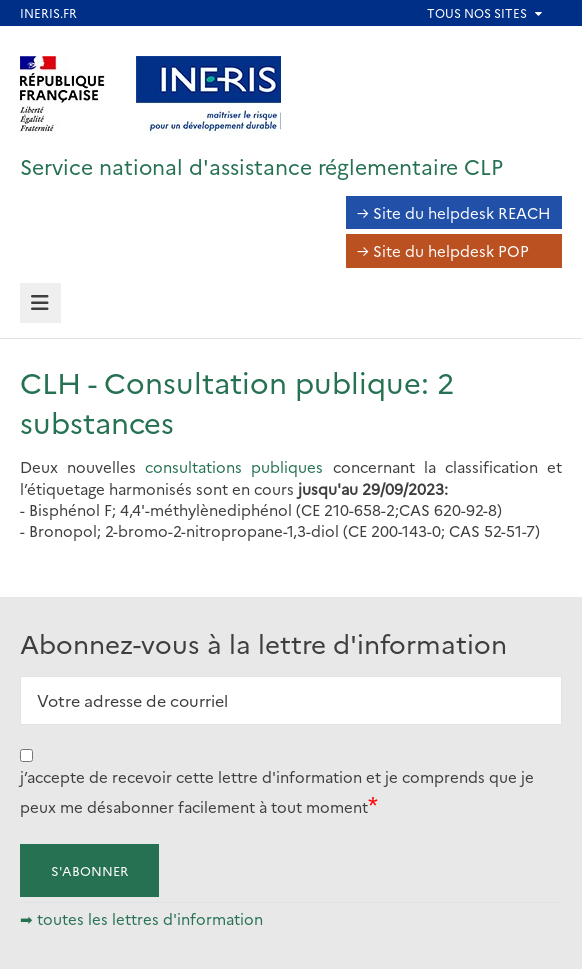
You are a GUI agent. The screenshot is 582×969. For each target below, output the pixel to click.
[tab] (40, 303)
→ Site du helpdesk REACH (454, 212)
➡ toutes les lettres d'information (141, 918)
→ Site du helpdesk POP (443, 250)
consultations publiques (234, 466)
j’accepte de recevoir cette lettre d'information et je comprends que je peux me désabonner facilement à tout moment (277, 791)
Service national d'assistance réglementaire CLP (261, 165)
